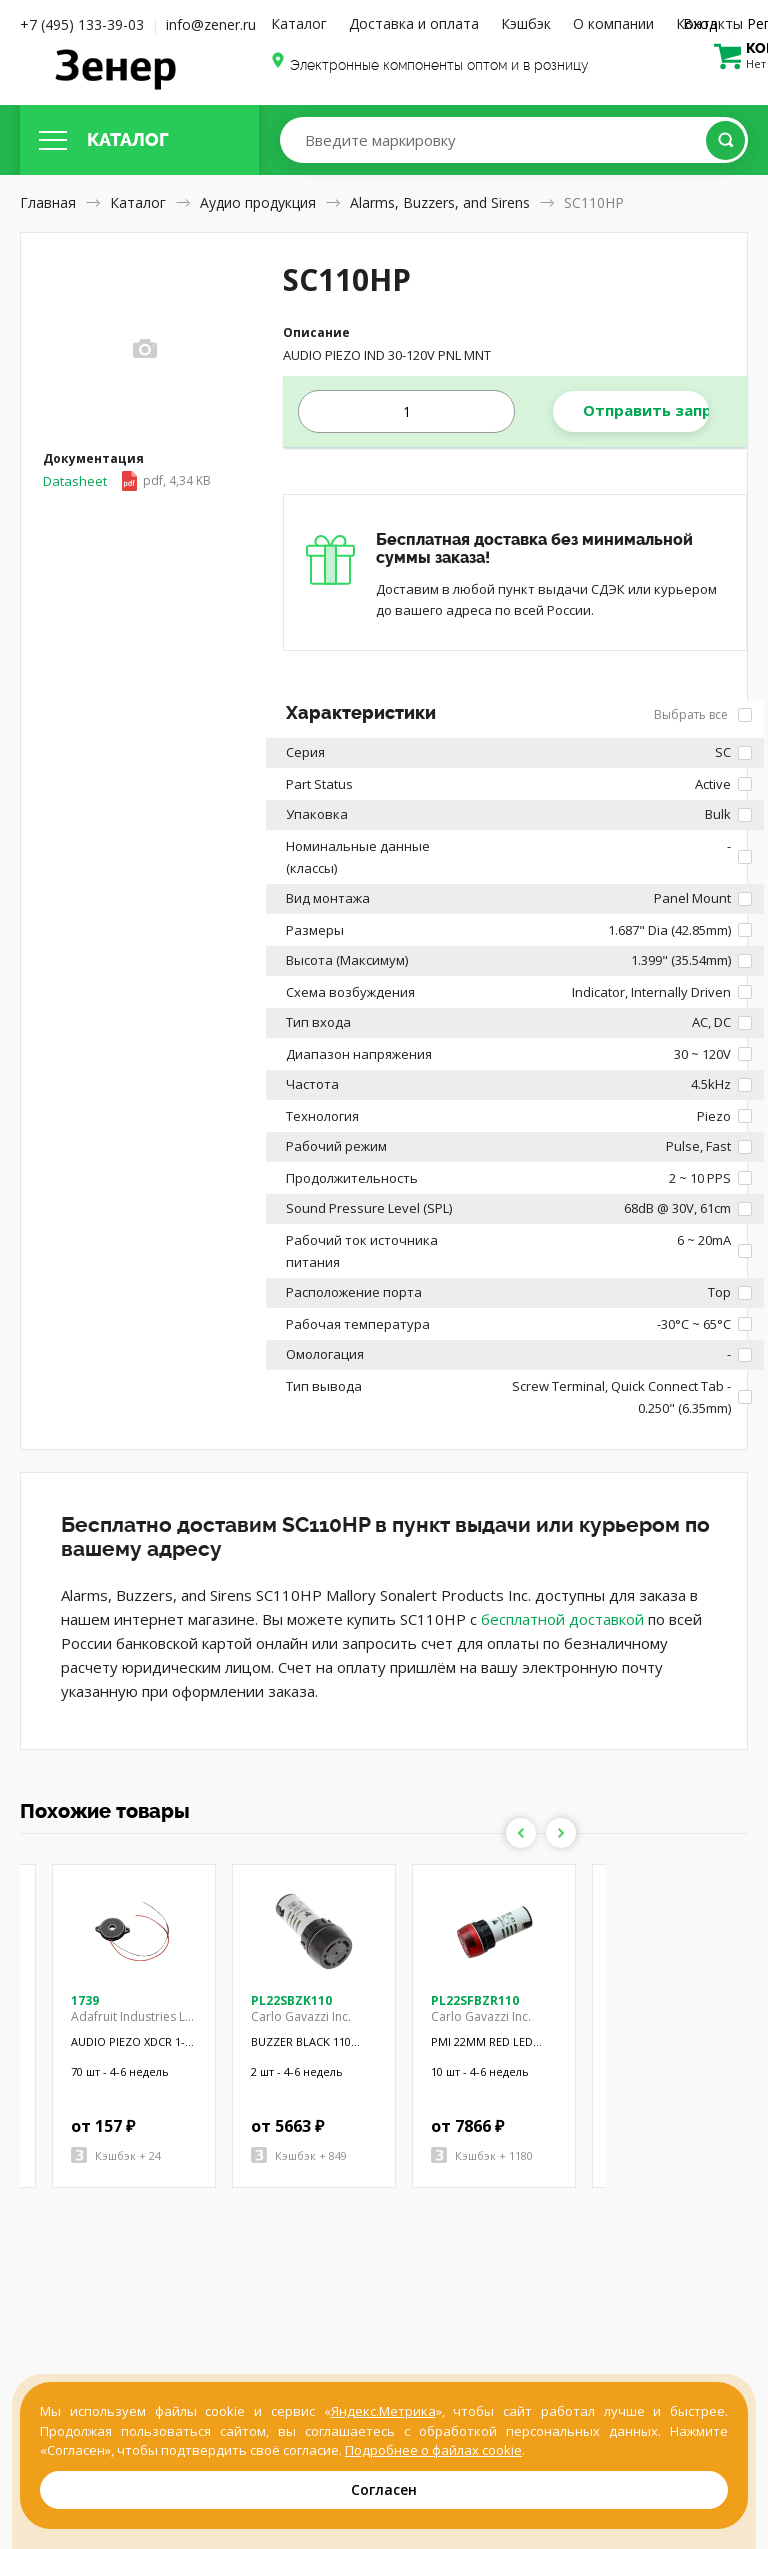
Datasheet (127, 481)
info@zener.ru (211, 24)
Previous (521, 1833)
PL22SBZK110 (291, 2000)
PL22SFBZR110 (475, 2000)
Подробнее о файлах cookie (433, 2450)
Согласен (384, 2489)
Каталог (299, 23)
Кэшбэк (526, 23)
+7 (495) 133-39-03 (82, 24)
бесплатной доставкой (562, 1619)
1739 (85, 2000)
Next (561, 1833)
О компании (613, 23)
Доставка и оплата (414, 23)
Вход (700, 23)
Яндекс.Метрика (383, 2411)
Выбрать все (703, 714)
